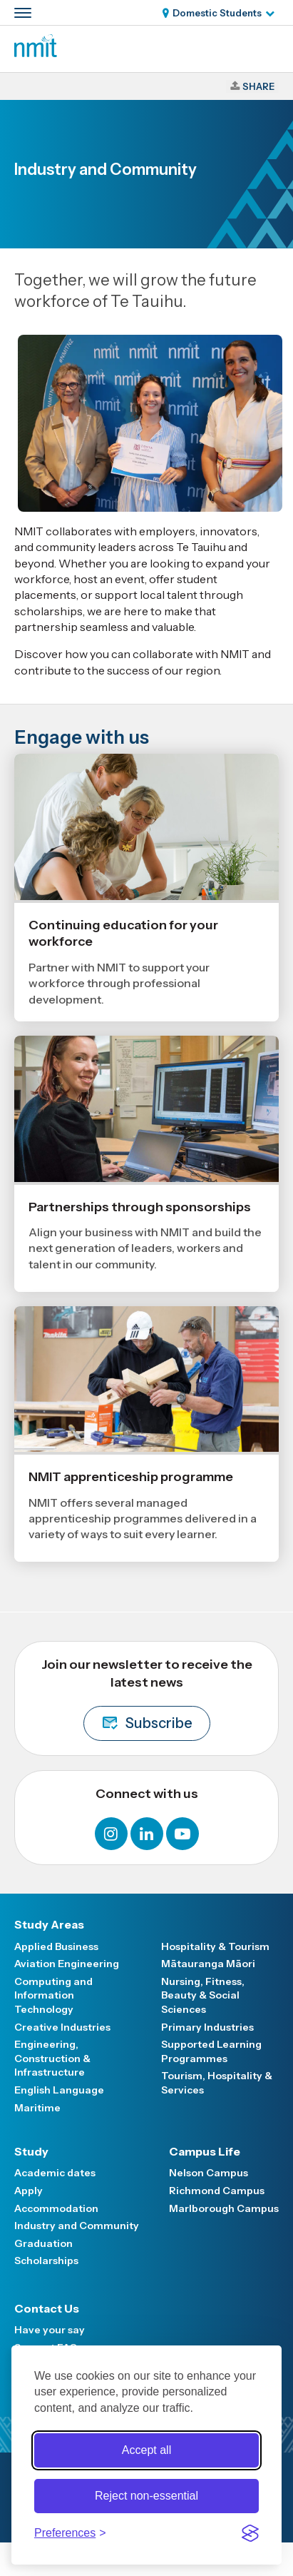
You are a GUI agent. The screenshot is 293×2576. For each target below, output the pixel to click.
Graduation (43, 2243)
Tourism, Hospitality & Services (216, 2082)
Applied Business (56, 1946)
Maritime (37, 2107)
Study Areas (49, 1924)
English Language (59, 2089)
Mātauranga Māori (208, 1963)
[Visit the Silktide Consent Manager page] (250, 2533)
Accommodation (56, 2208)
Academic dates (55, 2172)
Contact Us (46, 2308)
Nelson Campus (208, 2172)
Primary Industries (207, 2027)
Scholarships (46, 2260)
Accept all (146, 2450)
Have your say (49, 2329)
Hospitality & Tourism (215, 1946)
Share (258, 86)
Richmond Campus (216, 2190)
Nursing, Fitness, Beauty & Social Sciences (203, 1995)
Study (31, 2151)
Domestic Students (217, 13)
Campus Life (204, 2151)
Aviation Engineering (66, 1963)
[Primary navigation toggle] (22, 13)
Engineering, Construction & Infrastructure (52, 2058)
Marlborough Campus (224, 2208)
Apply (28, 2190)
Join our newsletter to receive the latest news (146, 1699)
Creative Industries (62, 2027)
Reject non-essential (146, 2496)
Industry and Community (76, 2225)
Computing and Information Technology (53, 1995)
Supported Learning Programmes (211, 2051)
